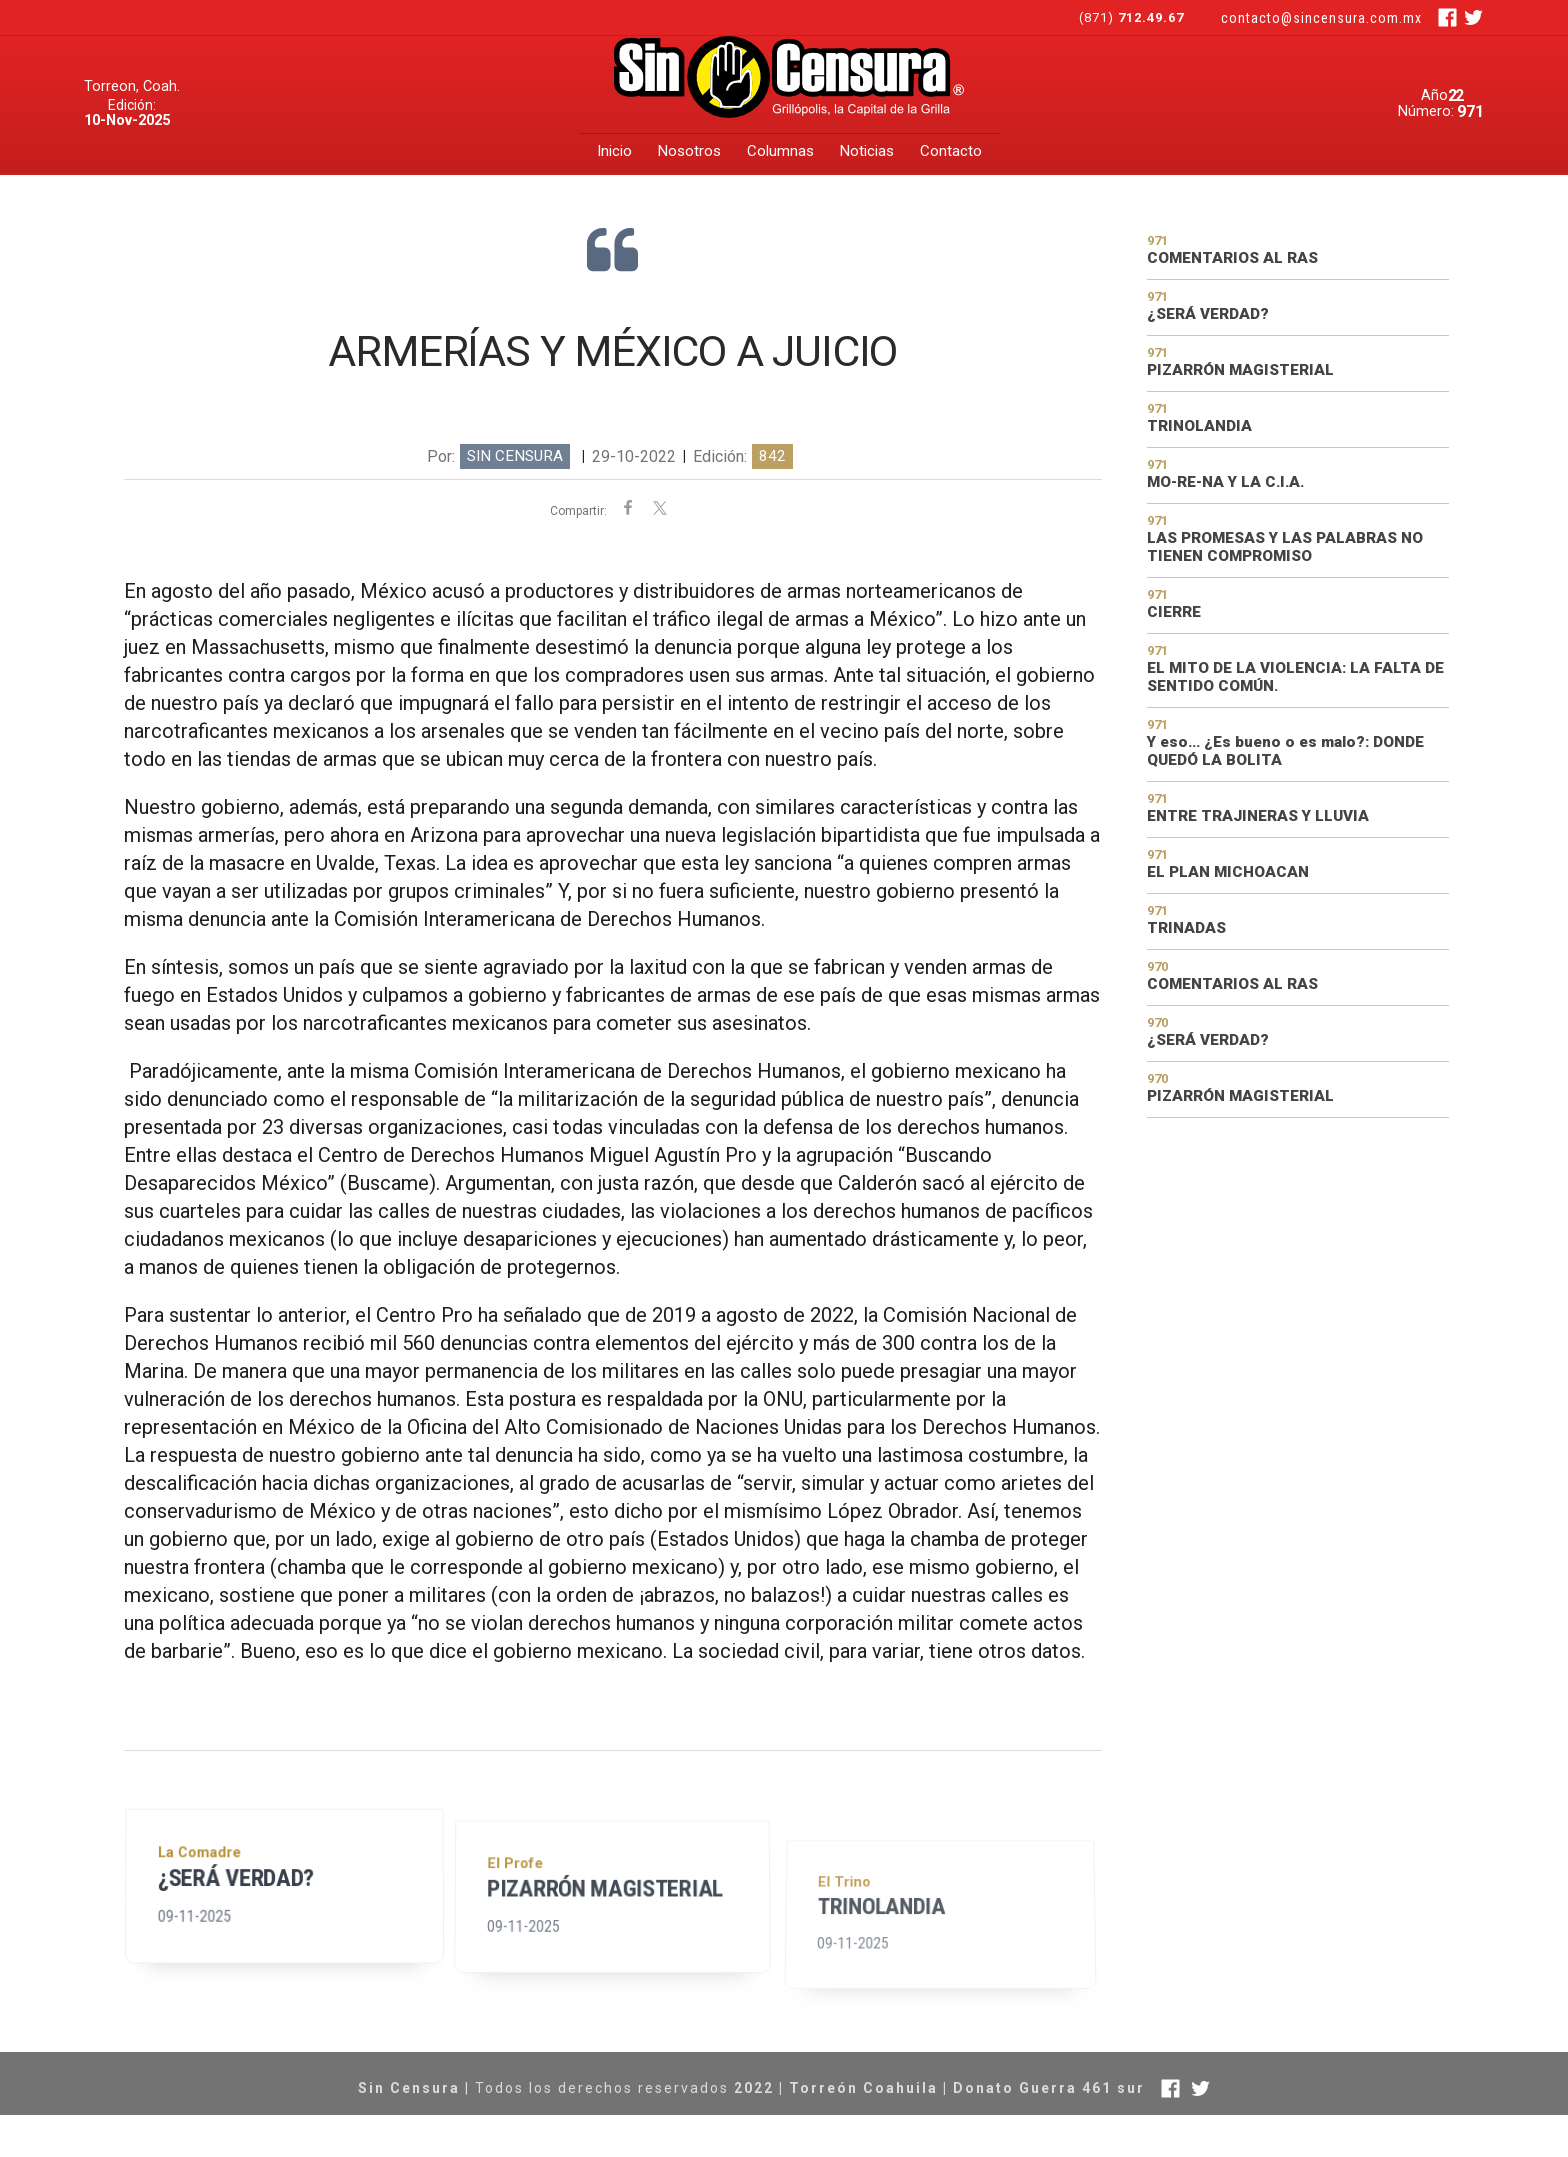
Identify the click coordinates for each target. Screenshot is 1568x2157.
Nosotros (689, 151)
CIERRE (1174, 612)
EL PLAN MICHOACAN (1228, 872)
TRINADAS (1186, 928)
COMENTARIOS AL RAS (1232, 258)
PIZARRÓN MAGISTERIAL (605, 1936)
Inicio (614, 151)
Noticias (867, 151)
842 (772, 456)
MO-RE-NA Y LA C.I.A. (1225, 482)
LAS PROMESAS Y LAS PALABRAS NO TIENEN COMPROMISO (1285, 547)
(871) (1133, 17)
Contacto (951, 151)
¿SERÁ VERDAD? (237, 1907)
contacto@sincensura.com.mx (1321, 18)
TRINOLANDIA (887, 1986)
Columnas (780, 151)
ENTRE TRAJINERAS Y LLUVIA (1258, 816)
